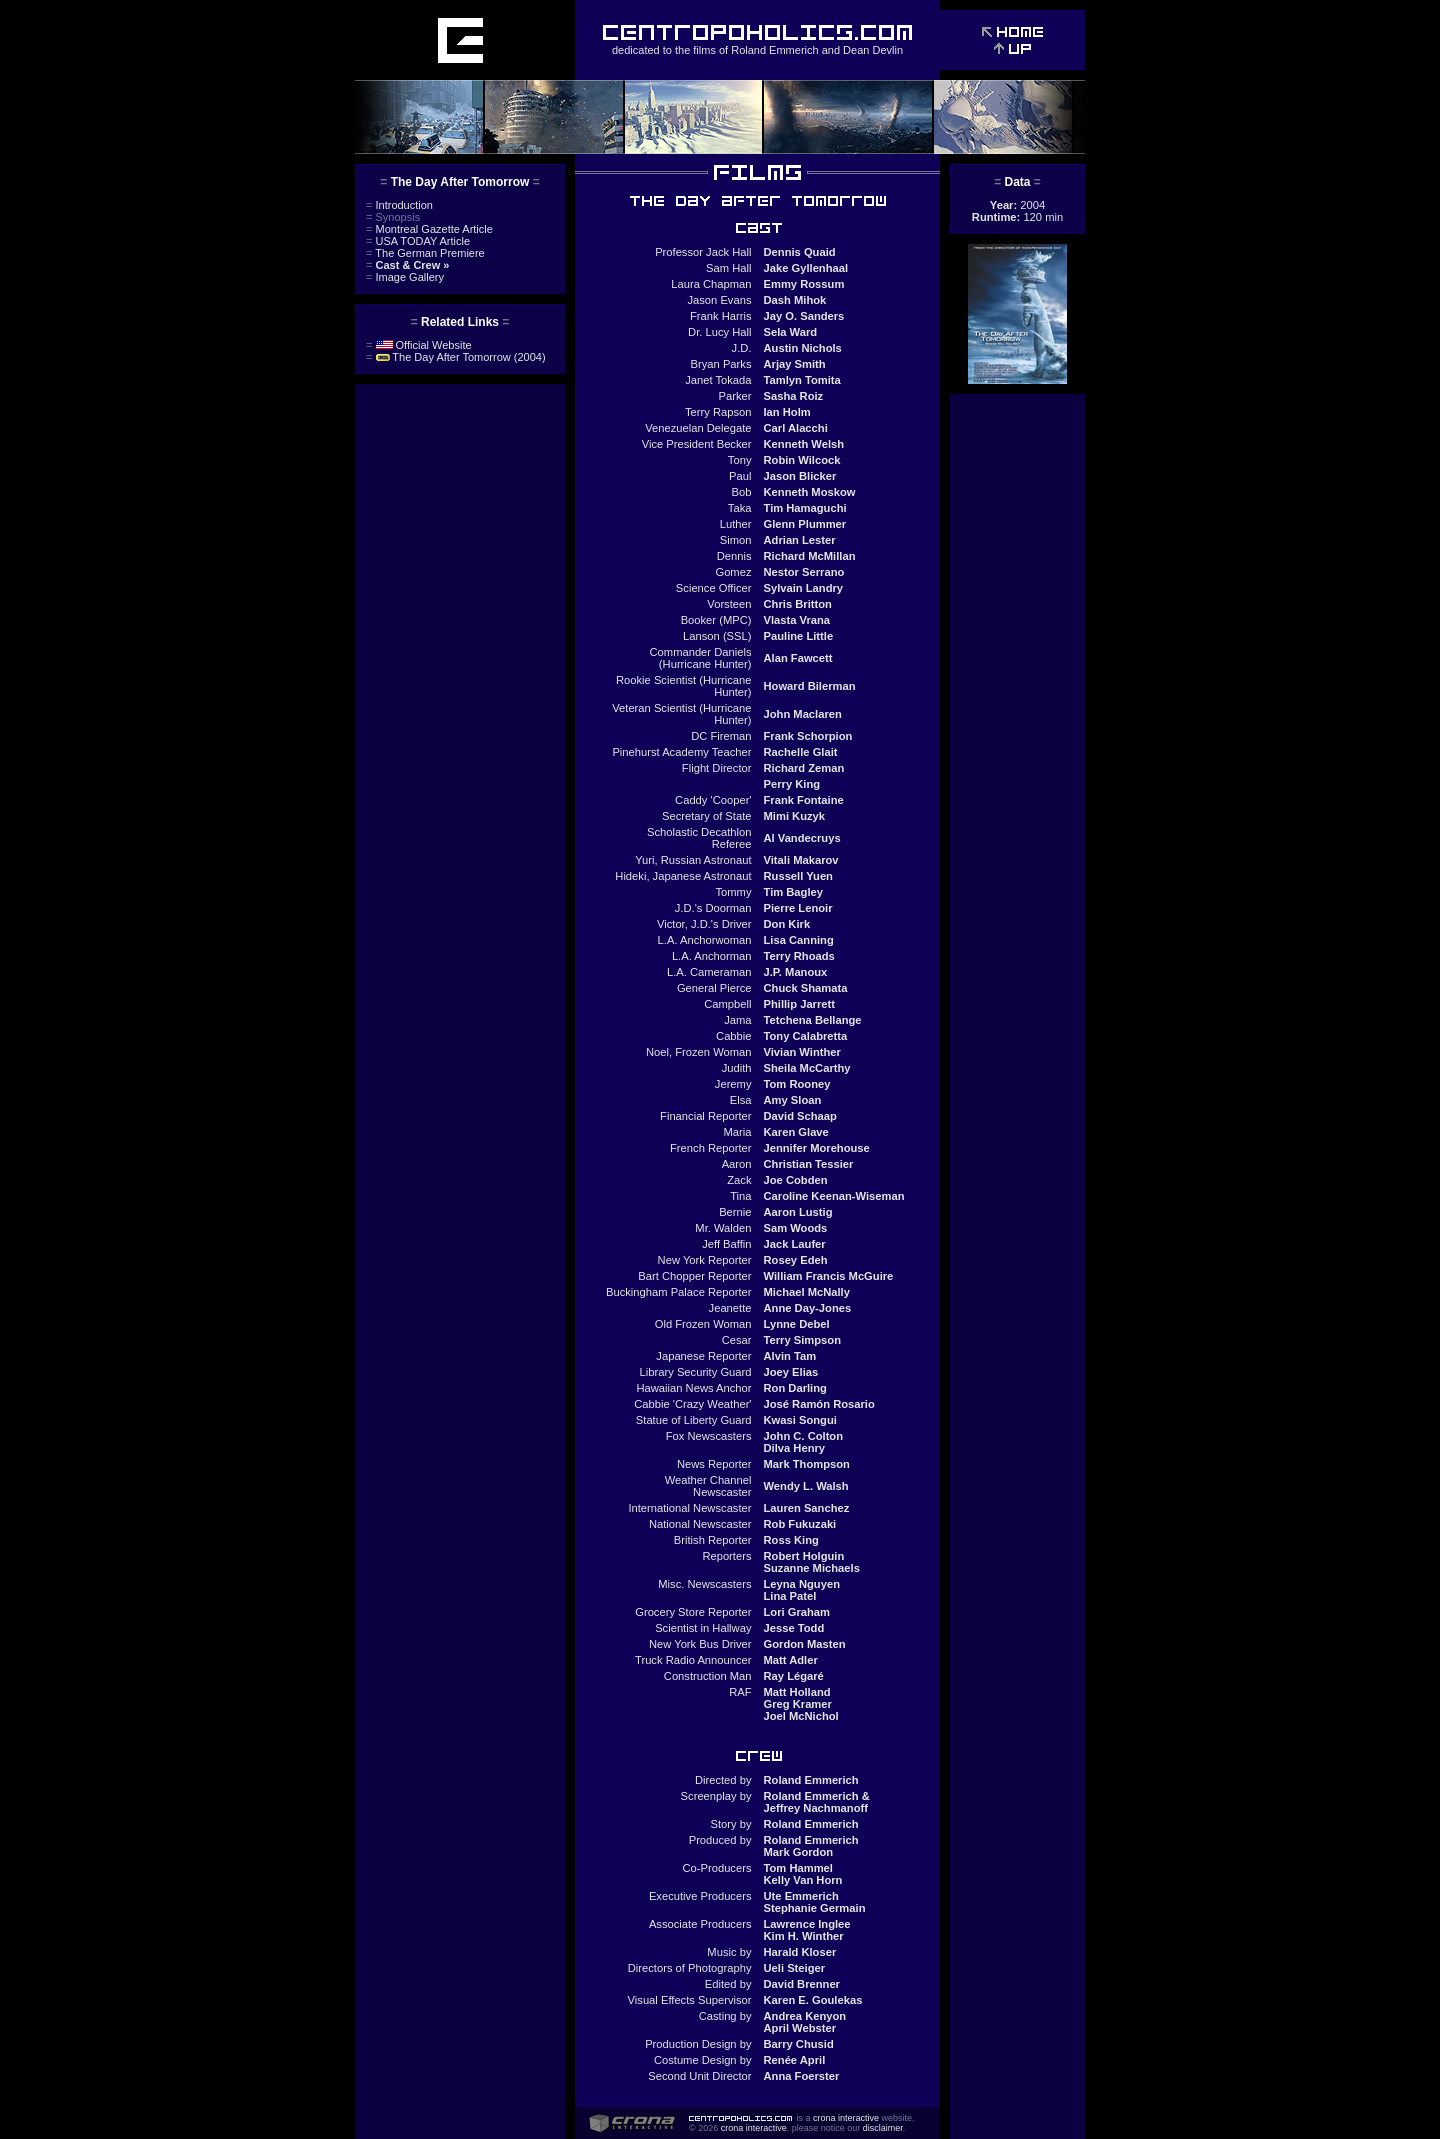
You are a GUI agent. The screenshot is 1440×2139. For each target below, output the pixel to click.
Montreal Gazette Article (429, 229)
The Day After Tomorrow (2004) (456, 357)
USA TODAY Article (418, 241)
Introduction (399, 205)
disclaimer (883, 2128)
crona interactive (846, 2118)
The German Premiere (425, 253)
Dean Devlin (873, 50)
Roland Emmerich (774, 50)
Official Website (419, 345)
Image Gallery (405, 277)
